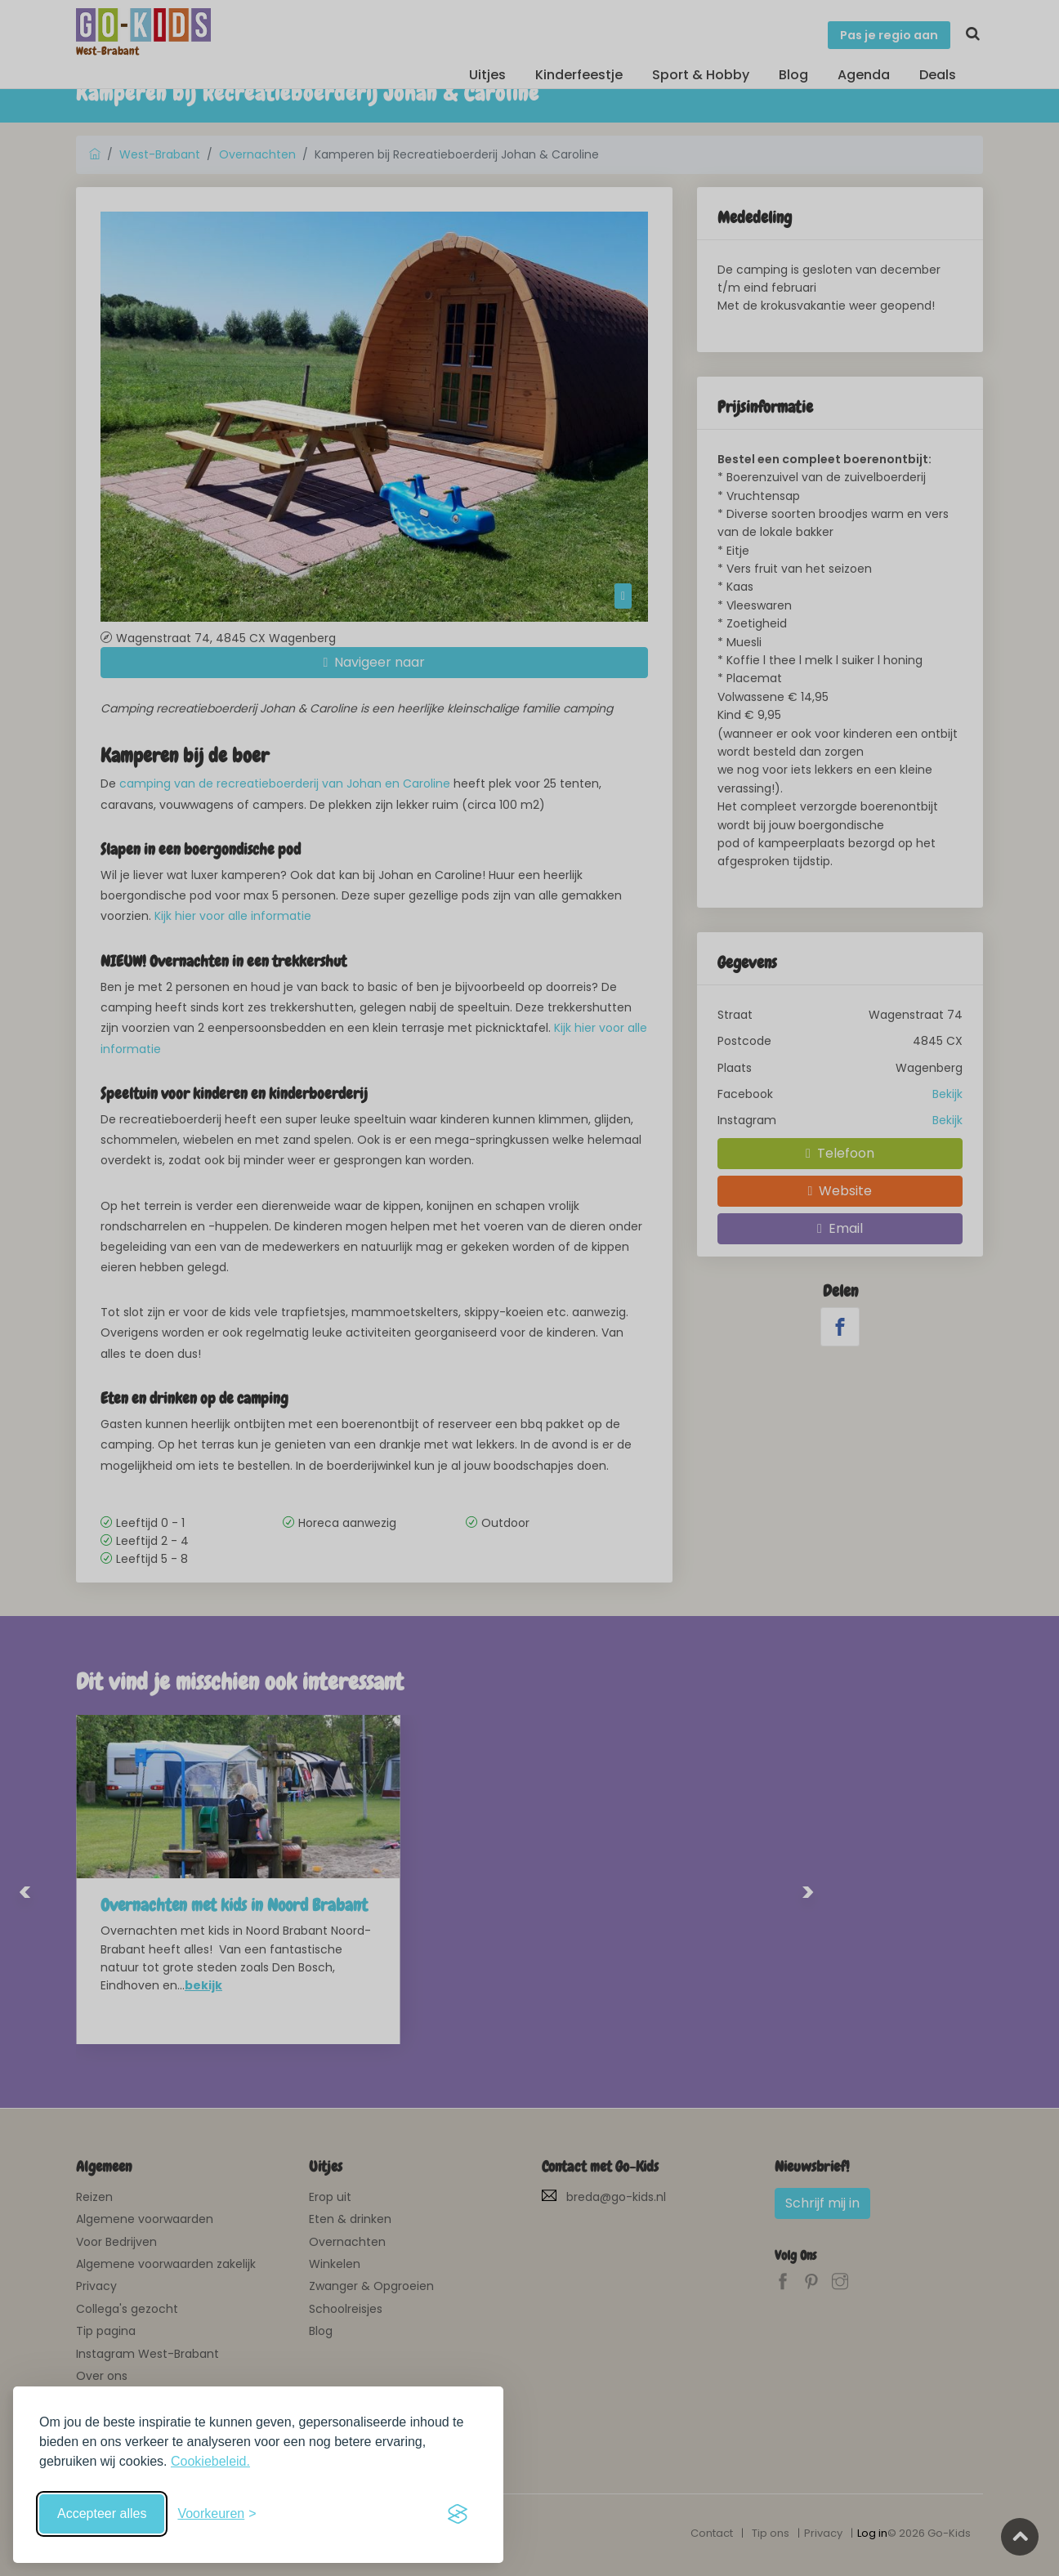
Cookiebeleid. (210, 2461)
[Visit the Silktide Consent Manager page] (457, 2514)
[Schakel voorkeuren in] (216, 2514)
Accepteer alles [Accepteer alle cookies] (101, 2513)
